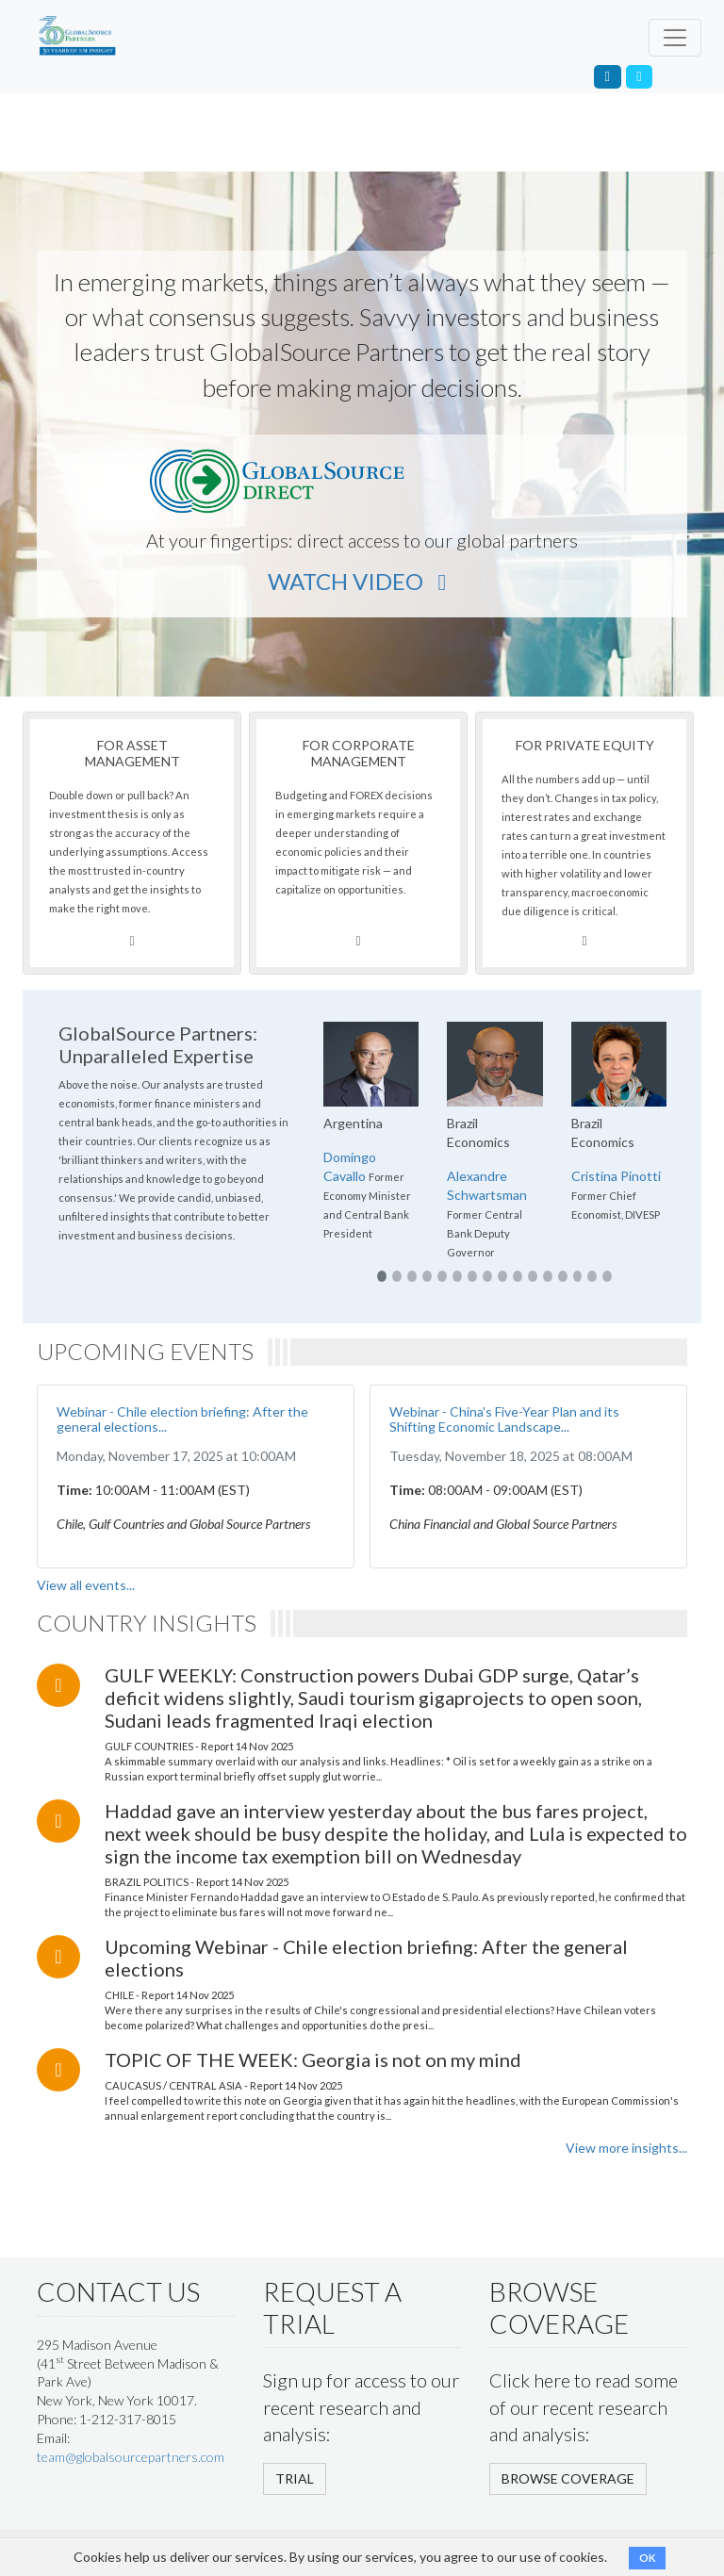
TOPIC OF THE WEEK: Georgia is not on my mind (313, 2059)
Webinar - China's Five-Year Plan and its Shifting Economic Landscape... (504, 1419)
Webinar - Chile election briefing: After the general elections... (182, 1419)
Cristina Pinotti (616, 1176)
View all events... (86, 1585)
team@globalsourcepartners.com (130, 2457)
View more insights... (626, 2148)
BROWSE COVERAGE (568, 2478)
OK (647, 2557)
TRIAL (294, 2478)
